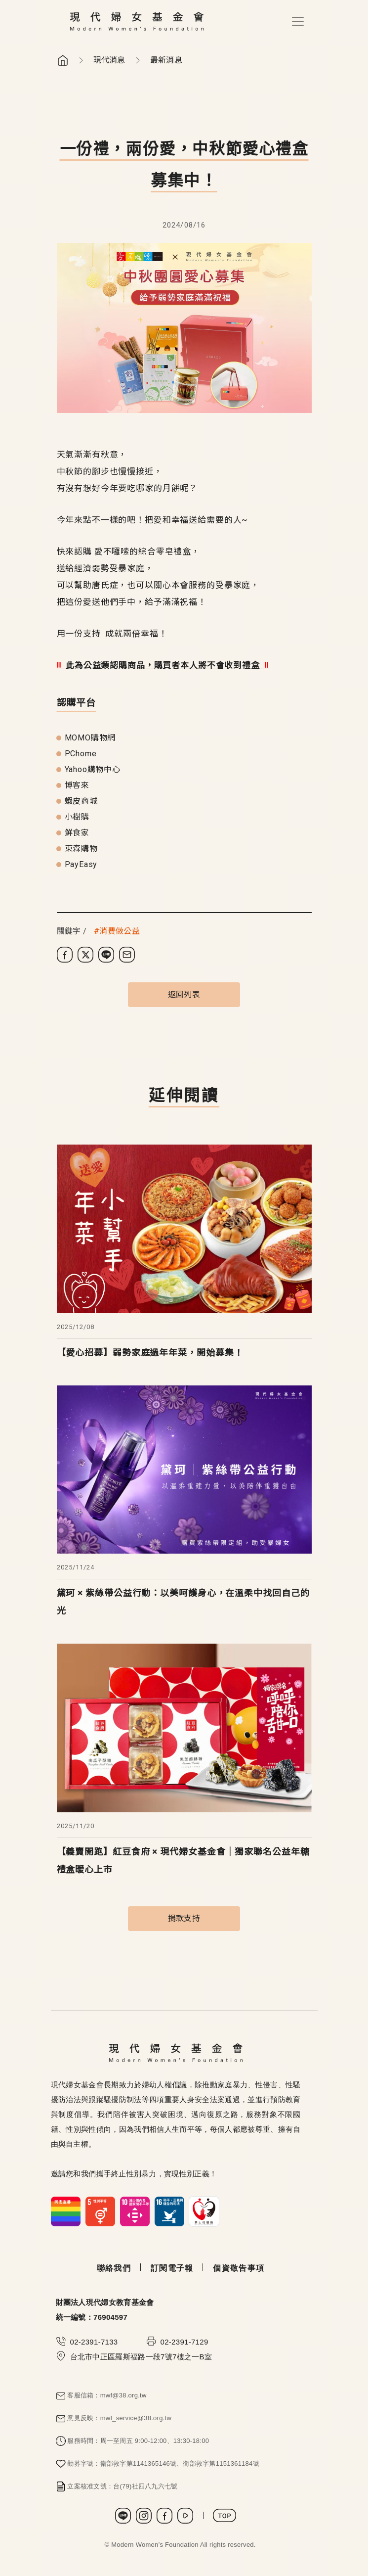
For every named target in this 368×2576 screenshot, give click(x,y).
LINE (123, 2516)
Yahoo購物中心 (93, 769)
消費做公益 (119, 931)
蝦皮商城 (81, 801)
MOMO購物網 (90, 737)
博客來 (77, 785)
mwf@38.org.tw (123, 2395)
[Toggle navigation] (298, 21)
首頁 (63, 60)
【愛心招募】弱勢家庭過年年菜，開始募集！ (150, 1352)
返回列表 (184, 994)
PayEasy (81, 864)
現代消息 (109, 60)
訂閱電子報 (172, 2268)
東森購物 (81, 848)
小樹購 (77, 817)
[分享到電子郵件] (127, 955)
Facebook (164, 2516)
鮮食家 (77, 832)
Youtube (185, 2516)
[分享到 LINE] (106, 955)
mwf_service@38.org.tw (135, 2418)
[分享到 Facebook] (65, 955)
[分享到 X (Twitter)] (85, 955)
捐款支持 (184, 1918)
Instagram (144, 2516)
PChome (81, 753)
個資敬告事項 (238, 2268)
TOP (224, 2515)
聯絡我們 (114, 2268)
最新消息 (166, 60)
